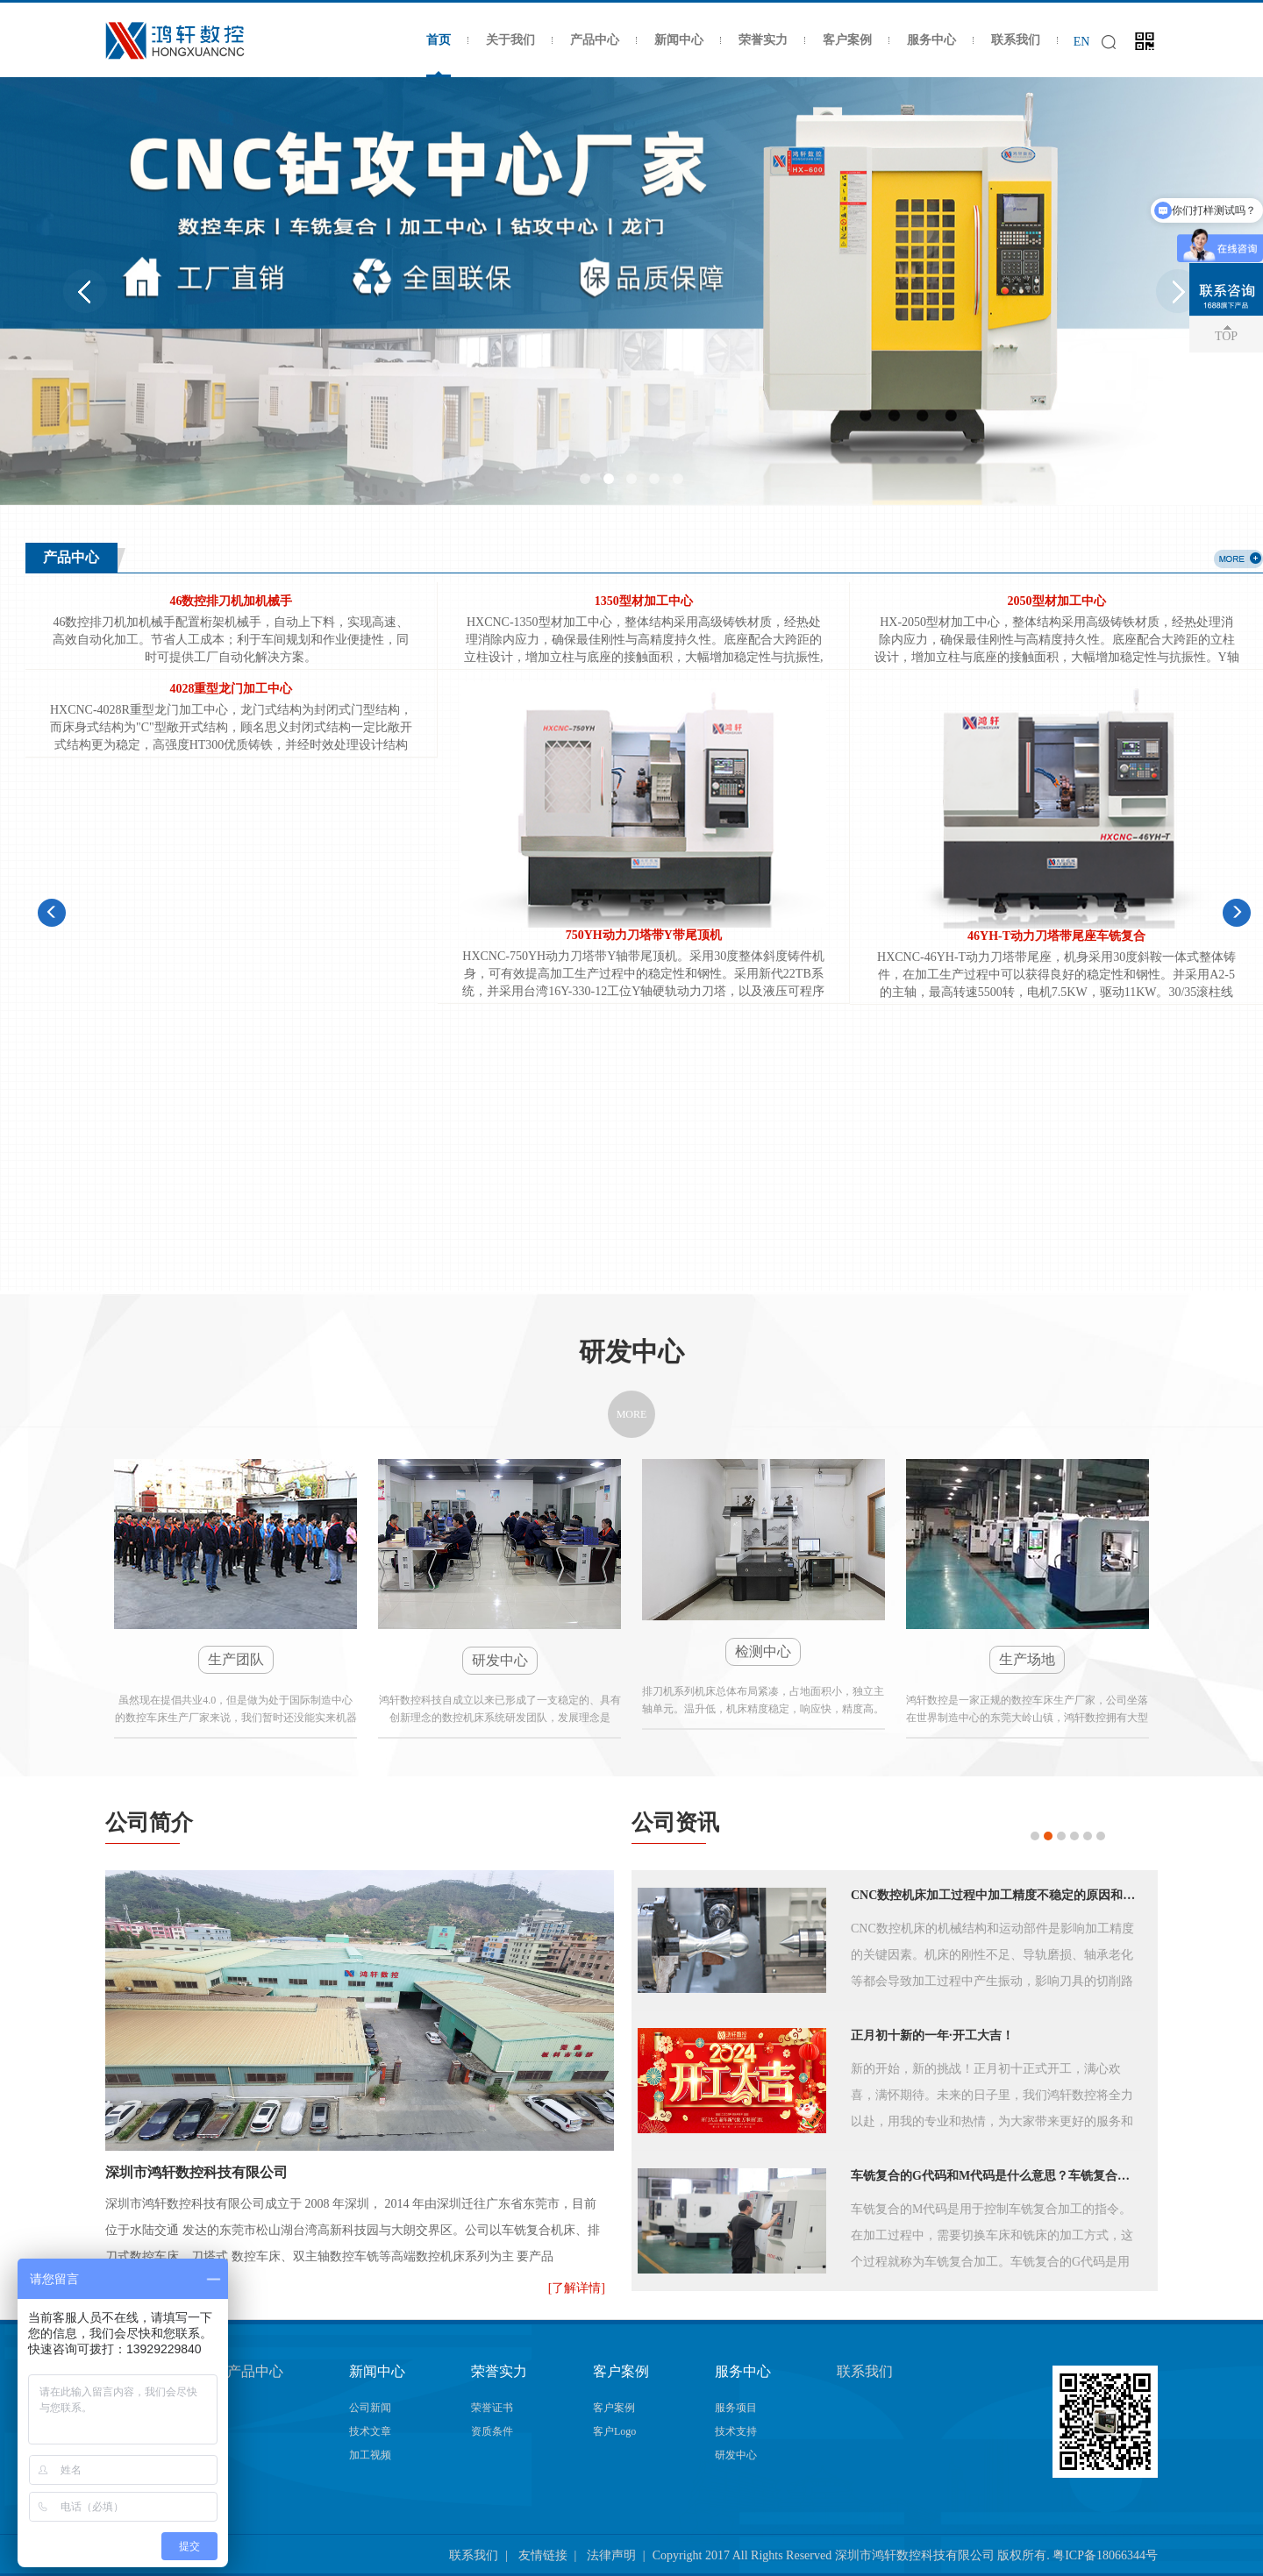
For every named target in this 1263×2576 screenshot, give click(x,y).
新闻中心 (678, 39)
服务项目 (736, 2407)
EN (1082, 41)
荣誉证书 (492, 2407)
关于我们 (510, 39)
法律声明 (611, 2554)
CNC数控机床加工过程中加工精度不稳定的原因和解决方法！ (996, 1894)
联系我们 (1015, 39)
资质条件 (492, 2430)
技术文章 (370, 2430)
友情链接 (542, 2554)
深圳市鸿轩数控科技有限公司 (196, 2171)
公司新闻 (370, 2407)
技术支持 (736, 2430)
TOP (1226, 336)
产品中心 (594, 39)
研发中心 (736, 2454)
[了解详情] (576, 2287)
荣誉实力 (763, 39)
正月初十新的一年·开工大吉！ (932, 2034)
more (1238, 559)
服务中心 (931, 39)
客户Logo (614, 2430)
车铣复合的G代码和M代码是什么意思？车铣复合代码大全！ (996, 2174)
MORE (632, 1413)
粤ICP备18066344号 (1105, 2554)
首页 (438, 39)
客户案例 (847, 39)
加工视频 (370, 2454)
